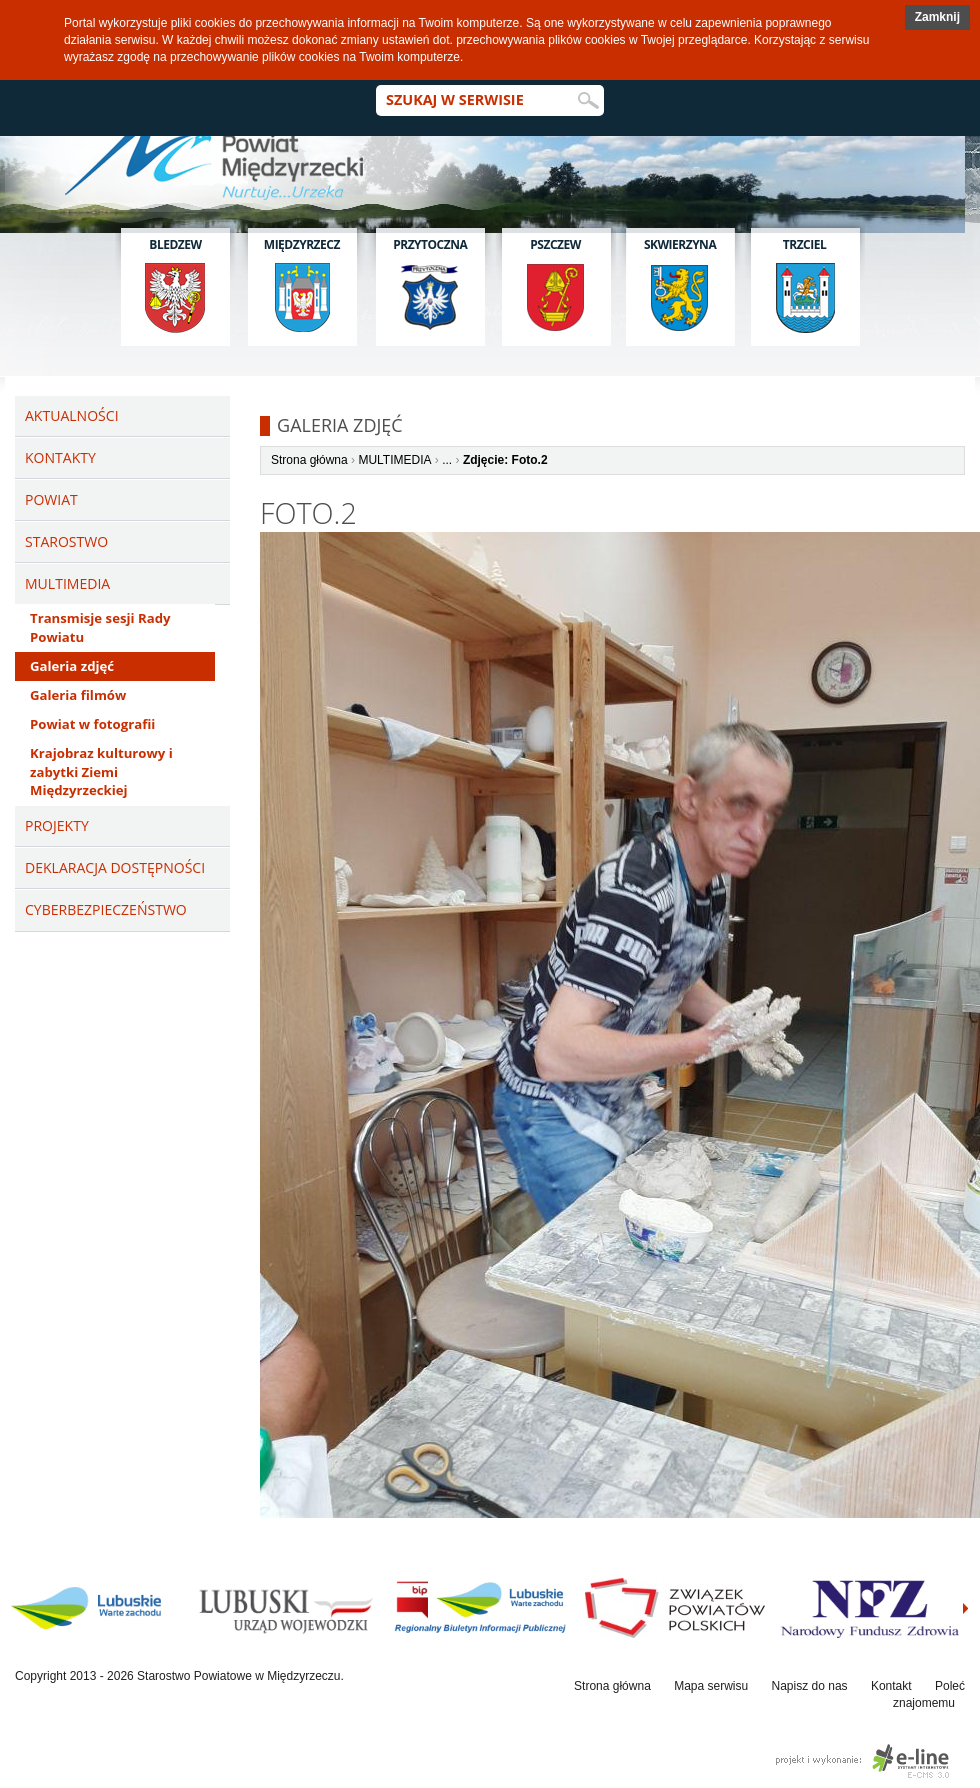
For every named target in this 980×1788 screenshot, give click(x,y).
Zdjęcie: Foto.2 (505, 460)
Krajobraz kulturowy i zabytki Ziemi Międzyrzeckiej (101, 772)
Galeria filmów (78, 695)
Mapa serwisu (711, 1686)
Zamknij (937, 17)
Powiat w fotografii (92, 724)
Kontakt (891, 1686)
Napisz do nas (810, 1686)
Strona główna (309, 460)
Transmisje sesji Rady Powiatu (100, 627)
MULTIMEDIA (394, 460)
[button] (937, 17)
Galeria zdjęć (72, 666)
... (447, 460)
